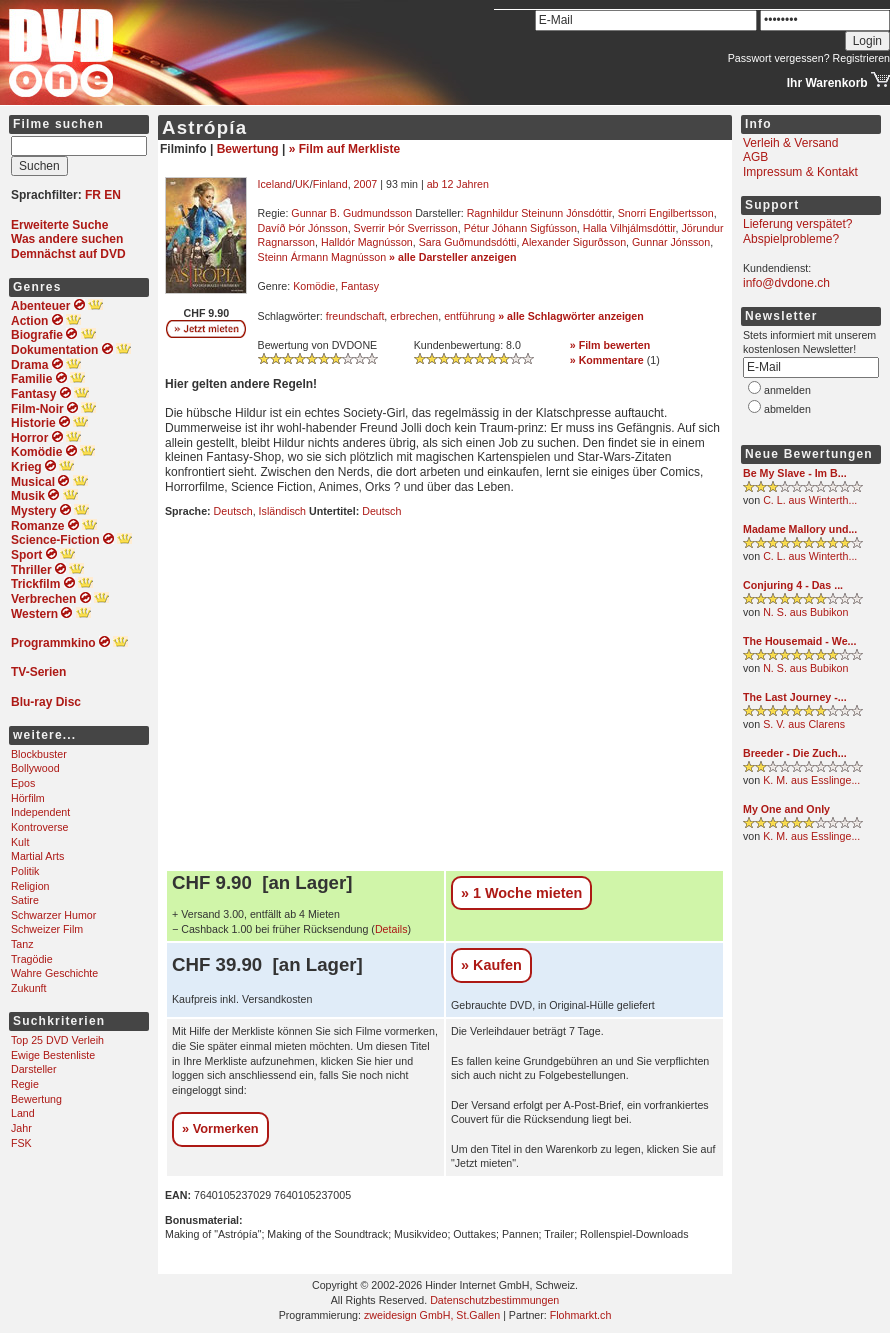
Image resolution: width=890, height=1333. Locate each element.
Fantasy (360, 286)
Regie (25, 1084)
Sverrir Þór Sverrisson (406, 228)
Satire (25, 900)
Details (391, 929)
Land (23, 1113)
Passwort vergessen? (779, 58)
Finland (330, 184)
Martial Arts (37, 856)
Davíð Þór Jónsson (303, 228)
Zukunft (29, 988)
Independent (40, 812)
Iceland (275, 184)
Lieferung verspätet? (797, 224)
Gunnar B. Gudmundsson (351, 213)
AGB (755, 157)
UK (302, 184)
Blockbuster (39, 754)
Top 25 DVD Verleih (57, 1040)
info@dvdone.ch (786, 283)
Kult (20, 842)
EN (112, 195)
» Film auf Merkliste (344, 149)
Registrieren (861, 58)
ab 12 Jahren (458, 184)
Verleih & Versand (790, 143)
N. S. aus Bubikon (805, 612)
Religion (30, 886)
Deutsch (233, 511)
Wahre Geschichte (54, 973)
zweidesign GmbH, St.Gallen (432, 1315)
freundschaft (355, 316)
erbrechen (414, 316)
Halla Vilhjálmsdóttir (629, 228)
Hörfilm (28, 798)
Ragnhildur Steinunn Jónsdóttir (539, 213)
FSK (21, 1143)
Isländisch (282, 511)
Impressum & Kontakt (800, 172)
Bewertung (36, 1099)
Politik (25, 871)
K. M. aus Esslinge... (811, 780)
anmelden (787, 390)
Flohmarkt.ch (581, 1315)
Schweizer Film (47, 929)
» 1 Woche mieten (521, 893)
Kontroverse (39, 827)
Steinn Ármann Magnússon (322, 257)
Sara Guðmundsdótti (468, 242)
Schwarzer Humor (53, 915)
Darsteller (34, 1069)
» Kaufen (491, 965)
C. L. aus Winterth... (810, 500)
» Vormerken (220, 1128)
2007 (366, 184)
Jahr (21, 1128)
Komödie (314, 286)
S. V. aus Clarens (804, 724)
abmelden (787, 409)
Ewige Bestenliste (53, 1055)
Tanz (22, 944)
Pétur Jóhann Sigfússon (520, 228)
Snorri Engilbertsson (666, 213)
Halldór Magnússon (367, 242)
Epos (23, 783)
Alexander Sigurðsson (574, 242)
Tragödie (32, 959)
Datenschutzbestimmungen (494, 1300)
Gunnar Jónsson (671, 242)
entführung (469, 316)
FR (93, 195)
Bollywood (35, 768)
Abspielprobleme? (791, 239)
